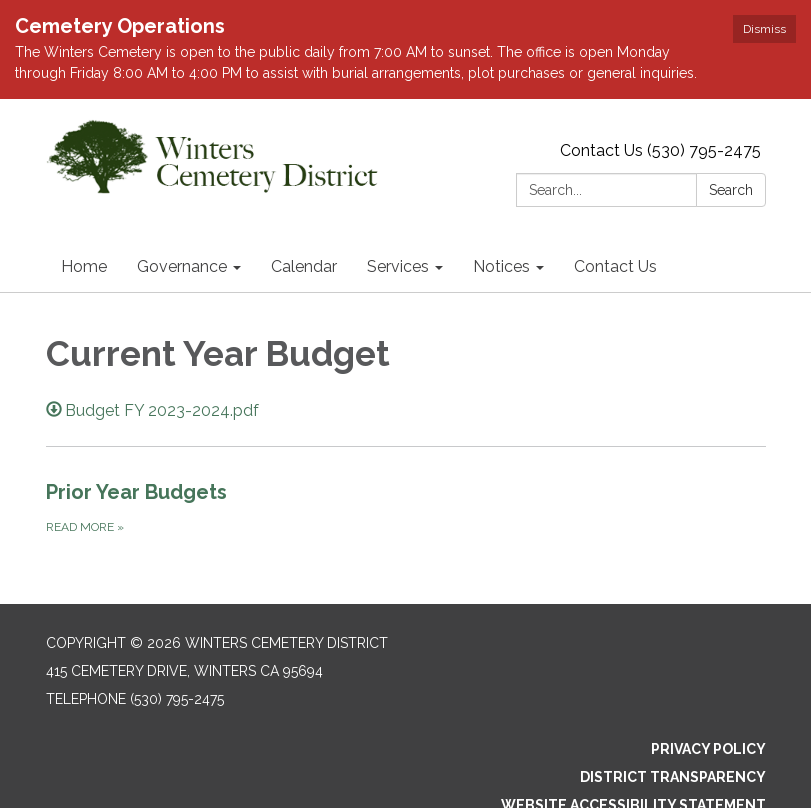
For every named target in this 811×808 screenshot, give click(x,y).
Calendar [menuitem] (304, 202)
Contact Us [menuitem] (615, 202)
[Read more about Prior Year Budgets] (406, 444)
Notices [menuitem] (501, 202)
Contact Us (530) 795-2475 (660, 86)
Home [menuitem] (84, 202)
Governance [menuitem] (182, 202)
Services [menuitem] (398, 202)
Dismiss (764, 29)
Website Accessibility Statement (633, 742)
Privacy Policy (708, 686)
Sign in (739, 770)
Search (731, 126)
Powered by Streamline (607, 770)
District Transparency (673, 714)
